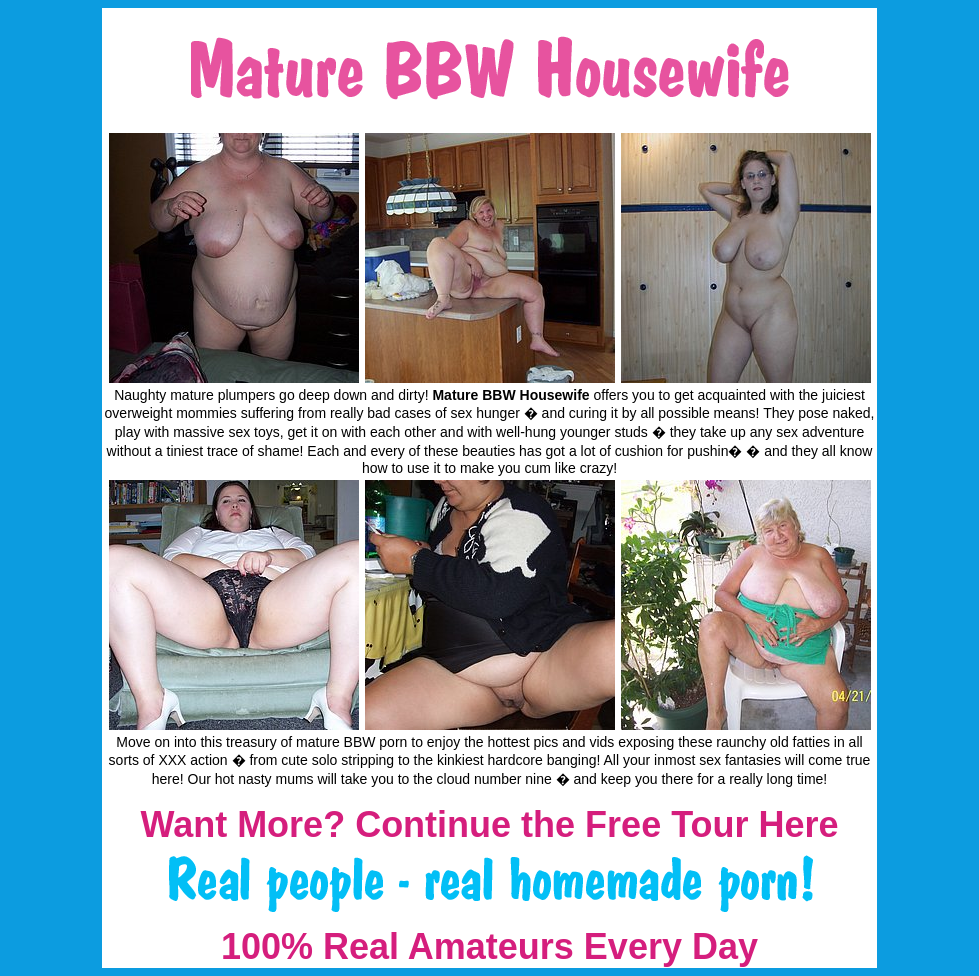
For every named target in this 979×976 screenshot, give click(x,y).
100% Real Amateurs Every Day (489, 946)
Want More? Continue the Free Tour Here (489, 824)
